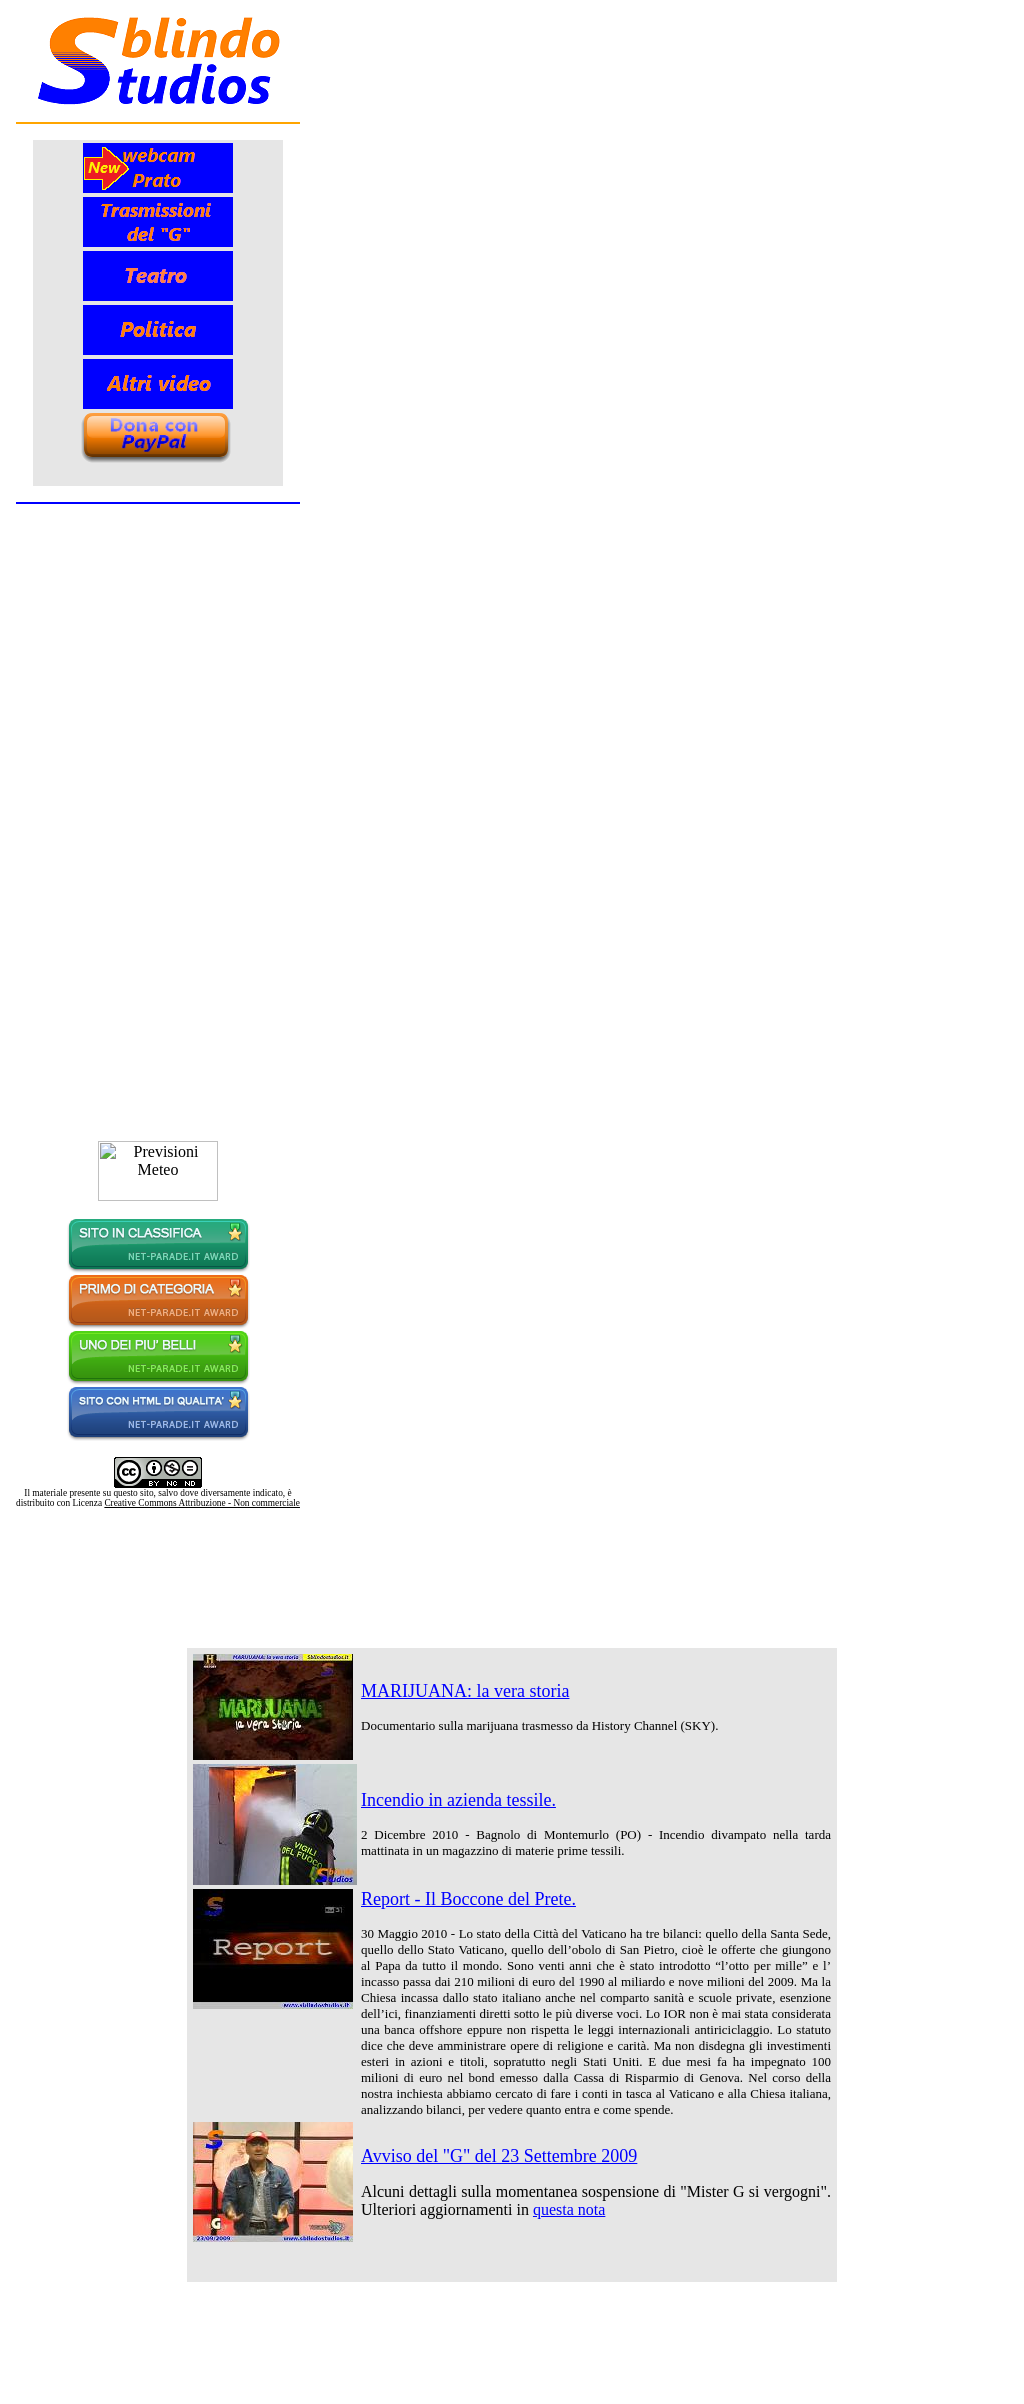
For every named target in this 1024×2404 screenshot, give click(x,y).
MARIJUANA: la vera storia (465, 1691)
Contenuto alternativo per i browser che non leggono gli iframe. (158, 758)
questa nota (569, 2209)
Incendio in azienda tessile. (458, 1800)
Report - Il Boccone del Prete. (468, 1899)
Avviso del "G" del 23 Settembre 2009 (499, 2156)
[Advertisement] (512, 1553)
